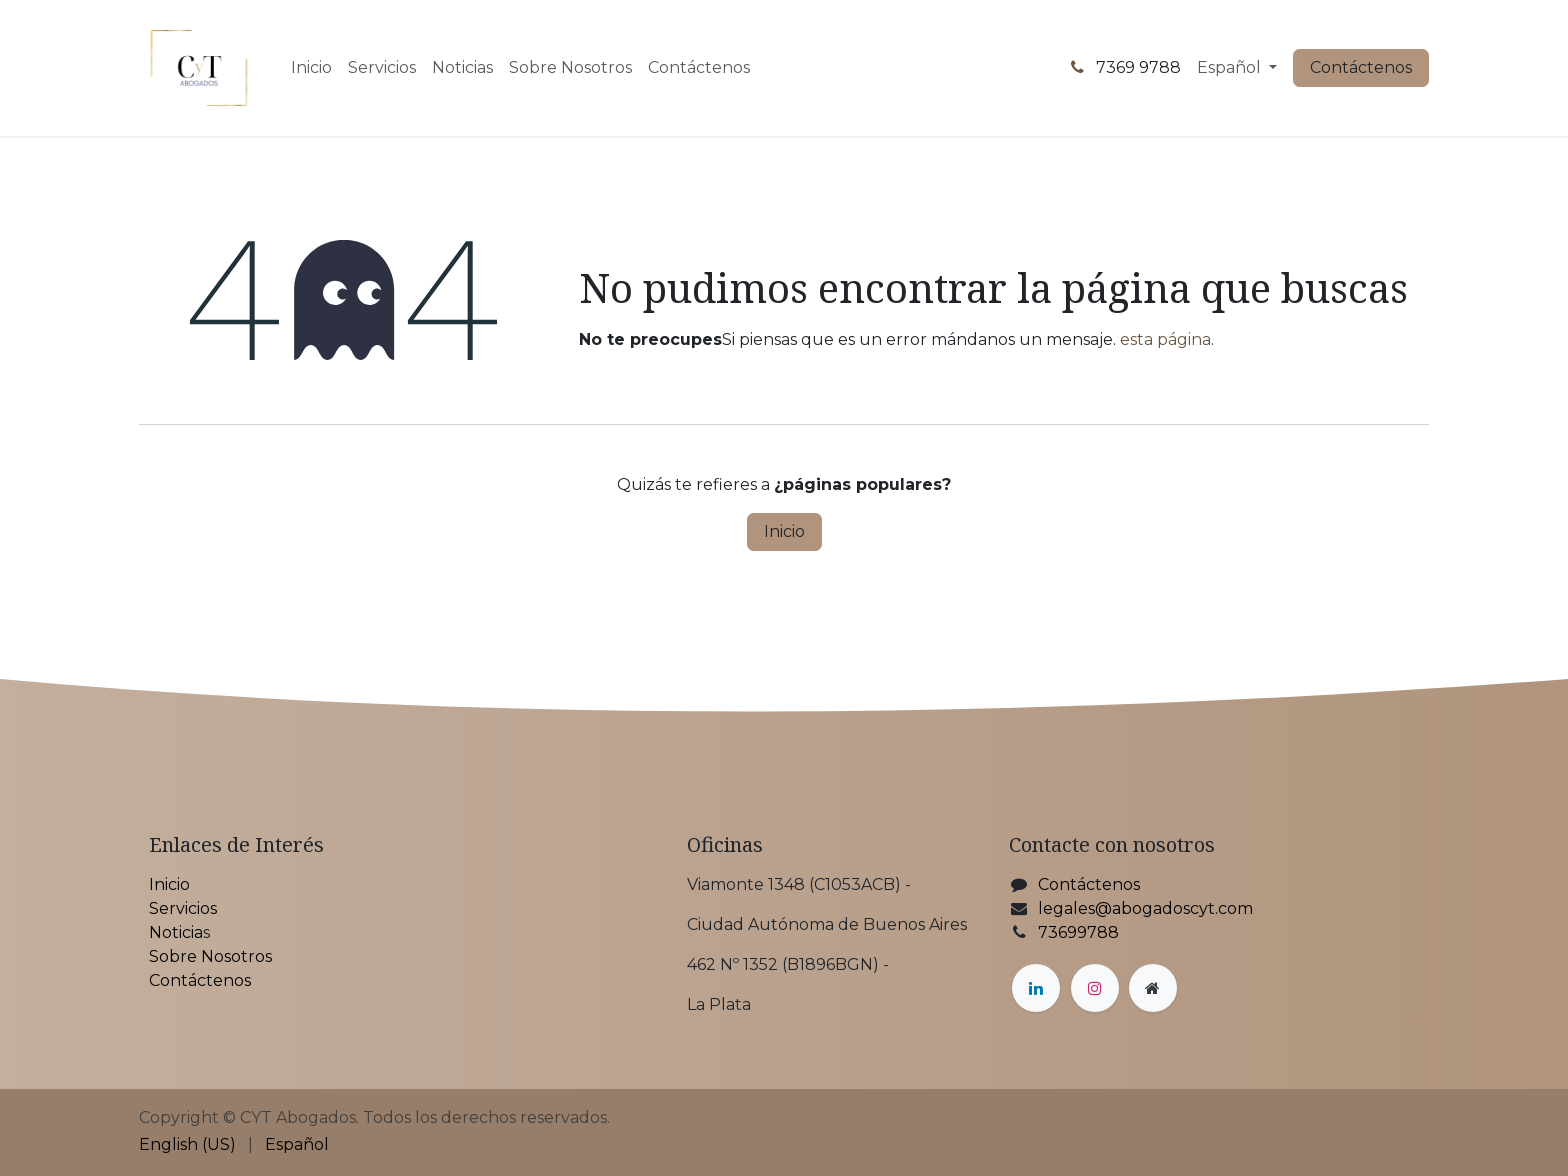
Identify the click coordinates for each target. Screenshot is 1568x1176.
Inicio (784, 531)
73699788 (1078, 932)
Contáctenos (1361, 67)
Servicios (183, 908)
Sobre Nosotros (210, 956)
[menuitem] (311, 68)
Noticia (176, 932)
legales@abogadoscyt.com (1145, 908)
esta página (1165, 339)
